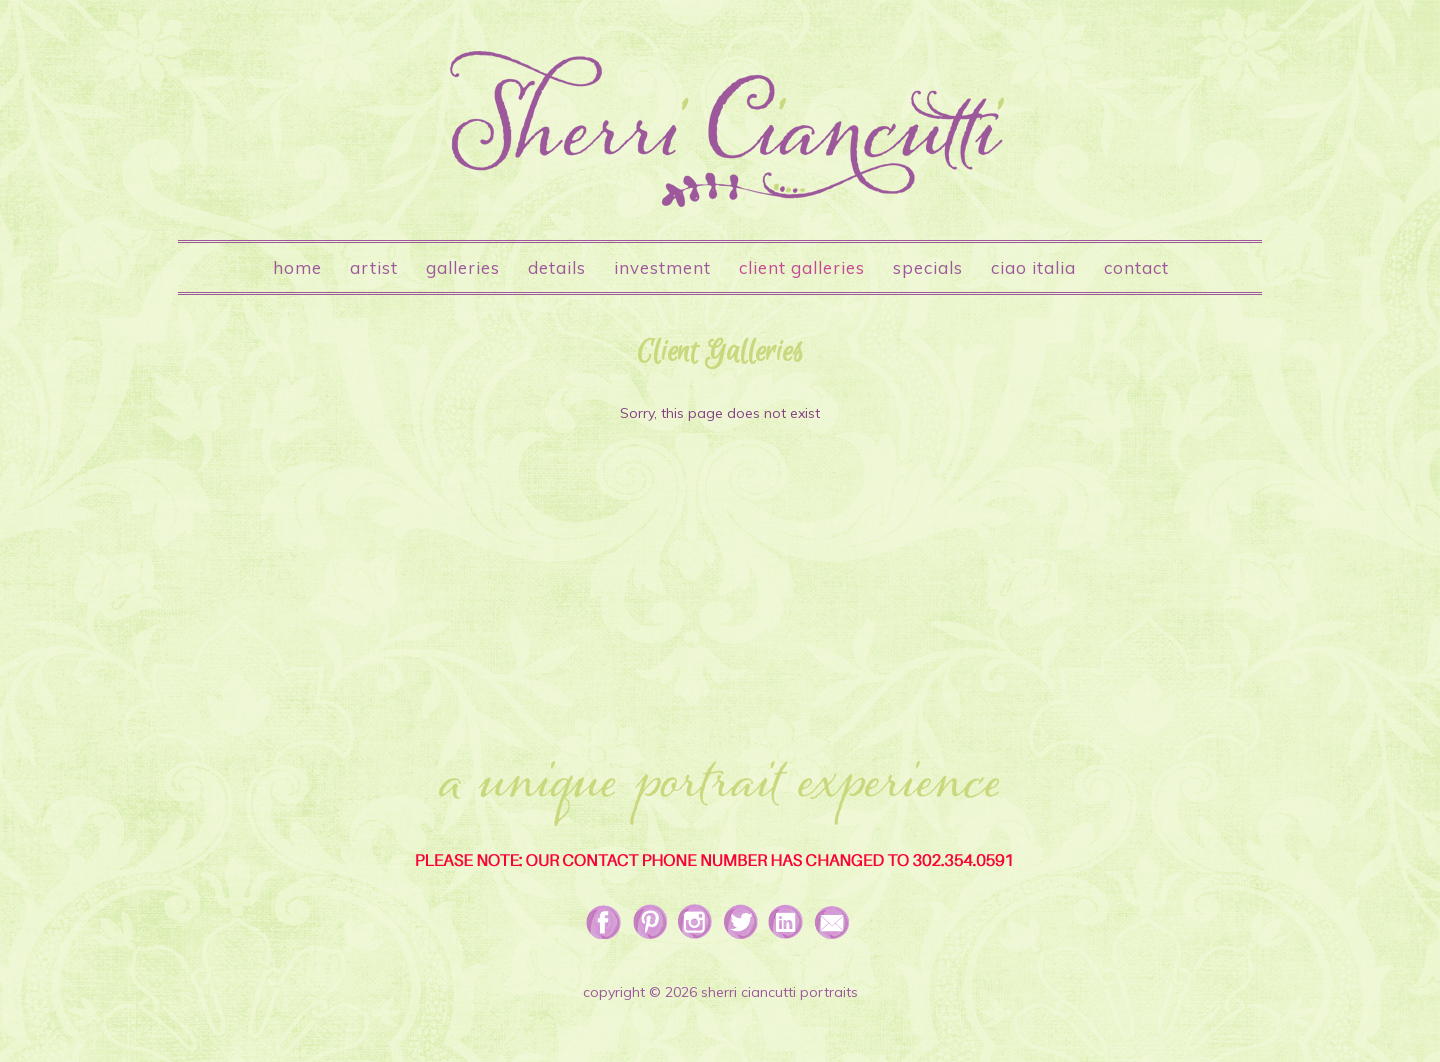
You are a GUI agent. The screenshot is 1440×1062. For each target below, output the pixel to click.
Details (557, 267)
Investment (662, 267)
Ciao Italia (1033, 267)
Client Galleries (802, 267)
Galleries (463, 267)
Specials (928, 267)
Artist (374, 267)
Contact (1136, 267)
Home (297, 267)
